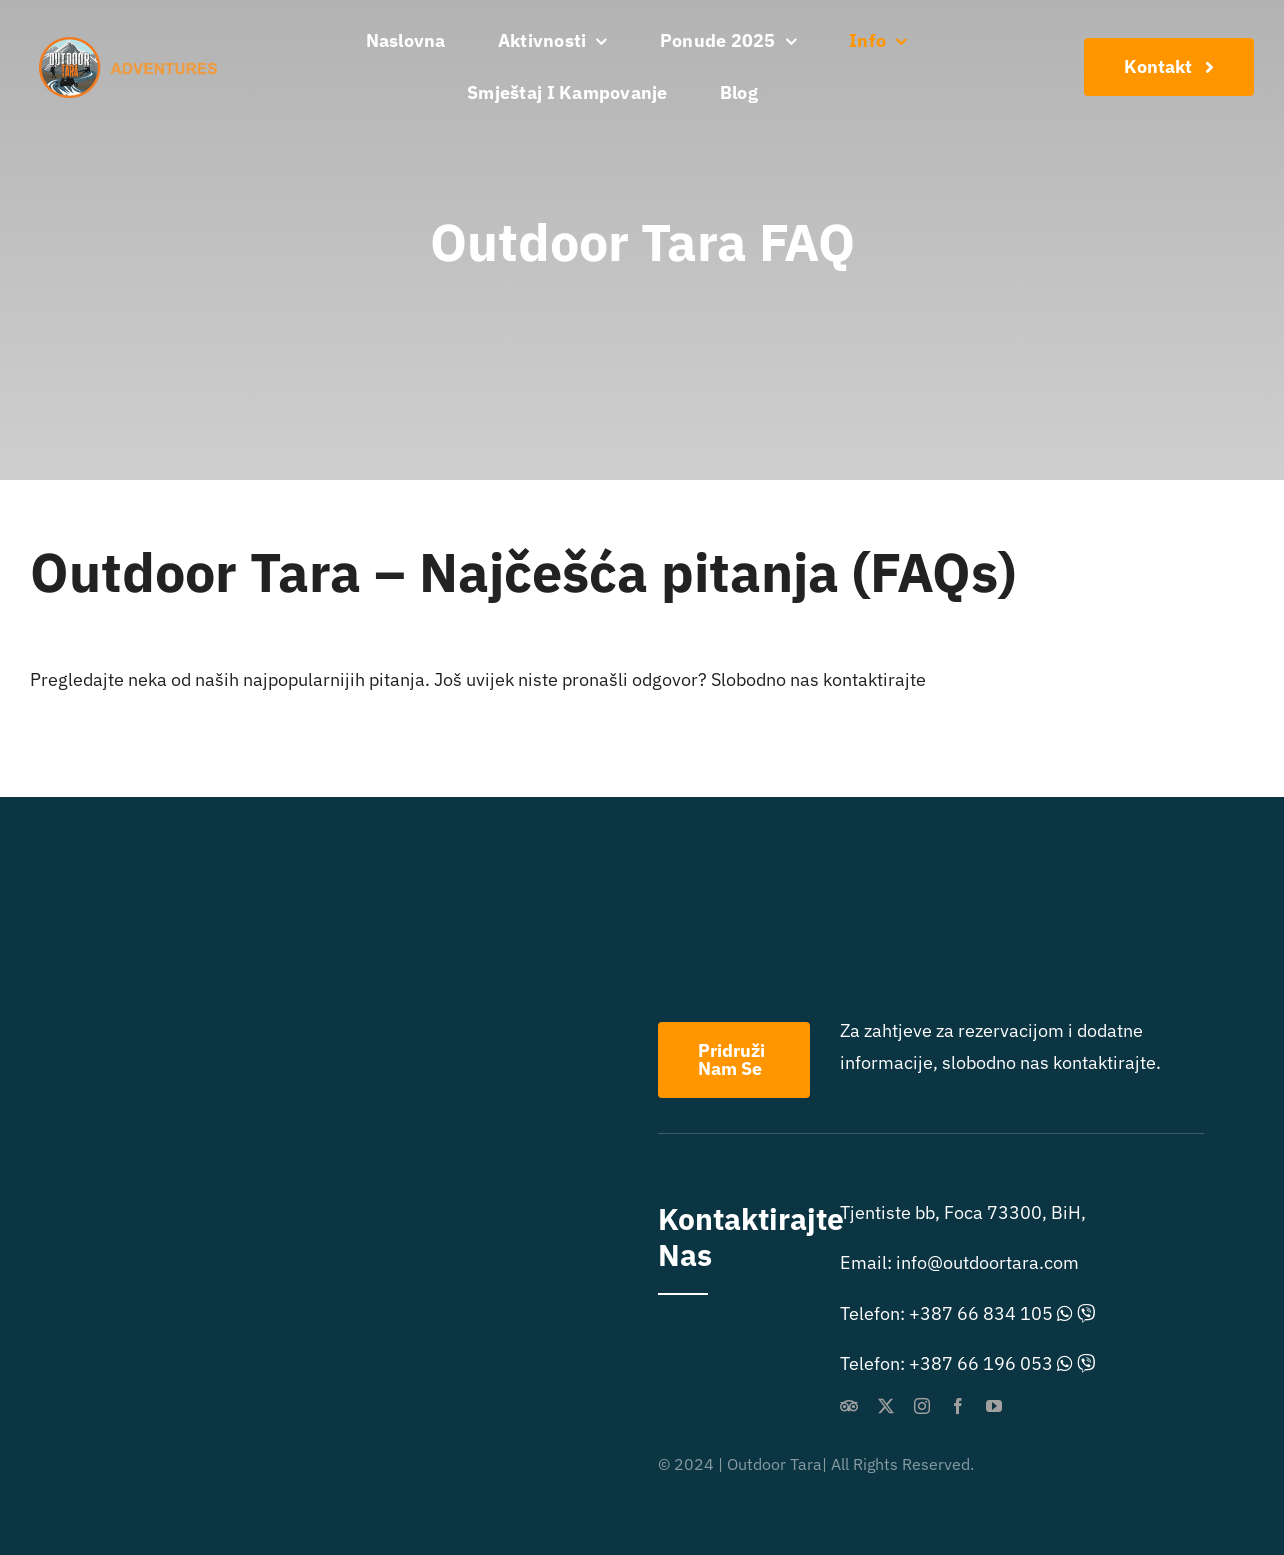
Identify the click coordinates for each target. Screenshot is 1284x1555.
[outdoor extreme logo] (133, 45)
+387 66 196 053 (981, 1363)
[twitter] (886, 1406)
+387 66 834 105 (981, 1313)
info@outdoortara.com (987, 1262)
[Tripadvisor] (849, 1406)
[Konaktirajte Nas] (1169, 67)
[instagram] (922, 1406)
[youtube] (994, 1406)
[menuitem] (819, 93)
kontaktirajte (874, 679)
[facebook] (958, 1406)
